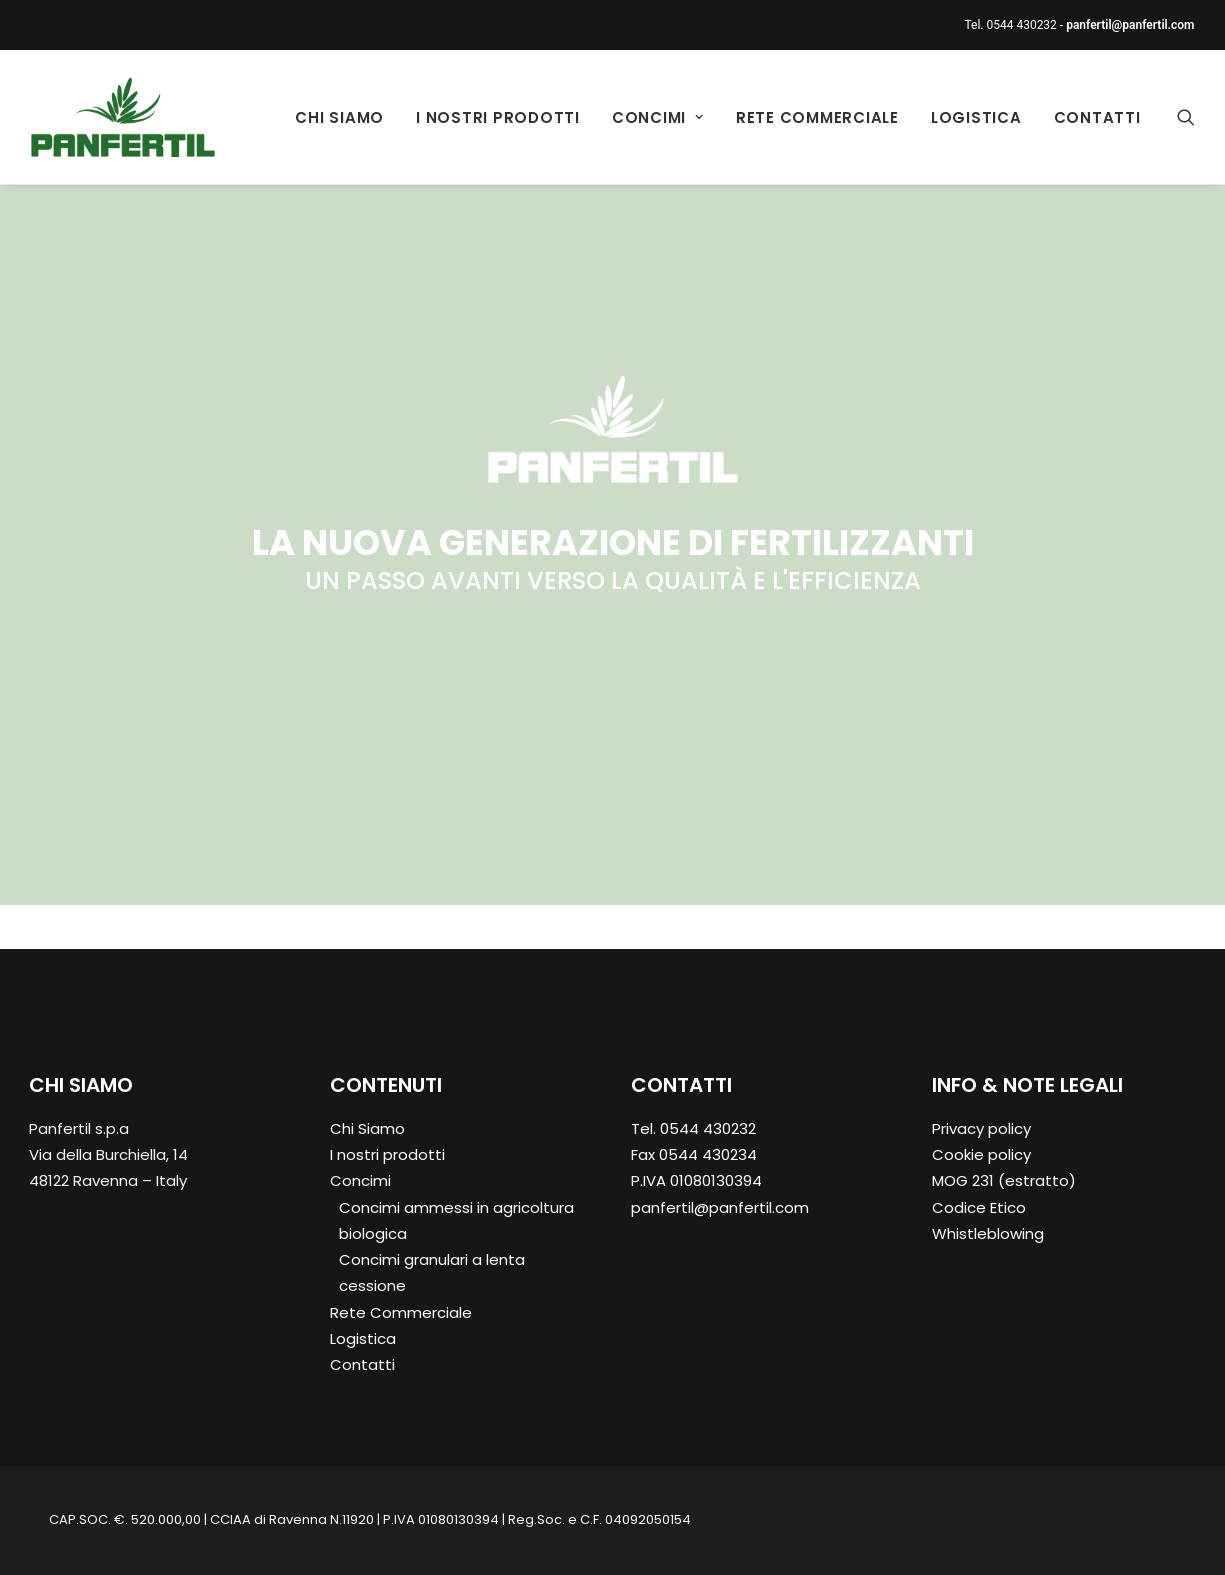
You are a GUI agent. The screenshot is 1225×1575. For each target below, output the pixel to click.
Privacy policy (981, 1128)
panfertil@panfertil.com (720, 1207)
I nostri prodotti (498, 117)
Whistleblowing (988, 1233)
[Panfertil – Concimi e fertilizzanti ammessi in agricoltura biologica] (123, 117)
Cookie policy (981, 1154)
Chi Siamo (339, 117)
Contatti (1097, 117)
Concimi (658, 117)
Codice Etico (979, 1207)
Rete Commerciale (817, 117)
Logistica (976, 117)
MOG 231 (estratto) (1004, 1180)
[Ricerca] (1186, 117)
